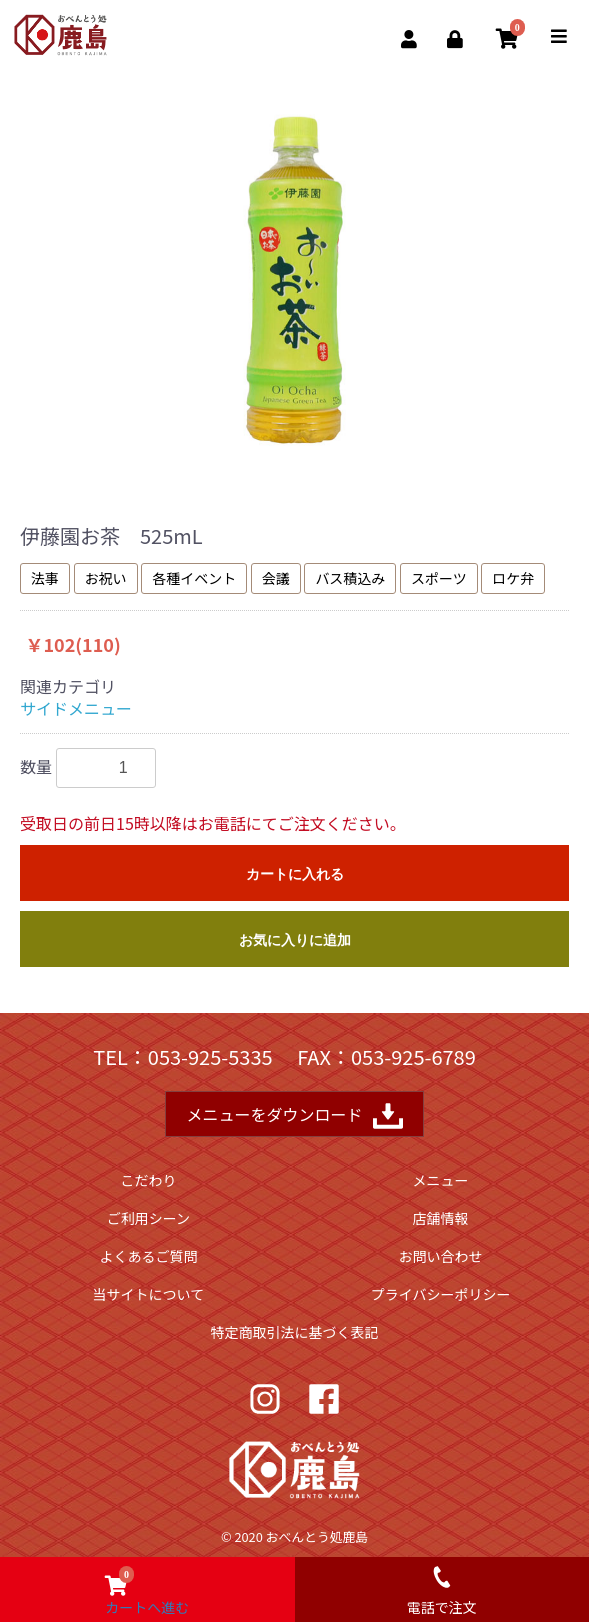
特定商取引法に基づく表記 (294, 1332)
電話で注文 (442, 1587)
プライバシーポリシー (441, 1294)
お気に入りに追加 (295, 940)
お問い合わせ (441, 1256)
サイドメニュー (76, 708)
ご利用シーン (148, 1218)
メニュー (441, 1180)
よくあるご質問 (148, 1256)
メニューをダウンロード (294, 1116)
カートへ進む (147, 1587)
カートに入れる (295, 874)
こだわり (148, 1180)
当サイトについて (149, 1294)
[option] (294, 280)
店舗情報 (441, 1218)
